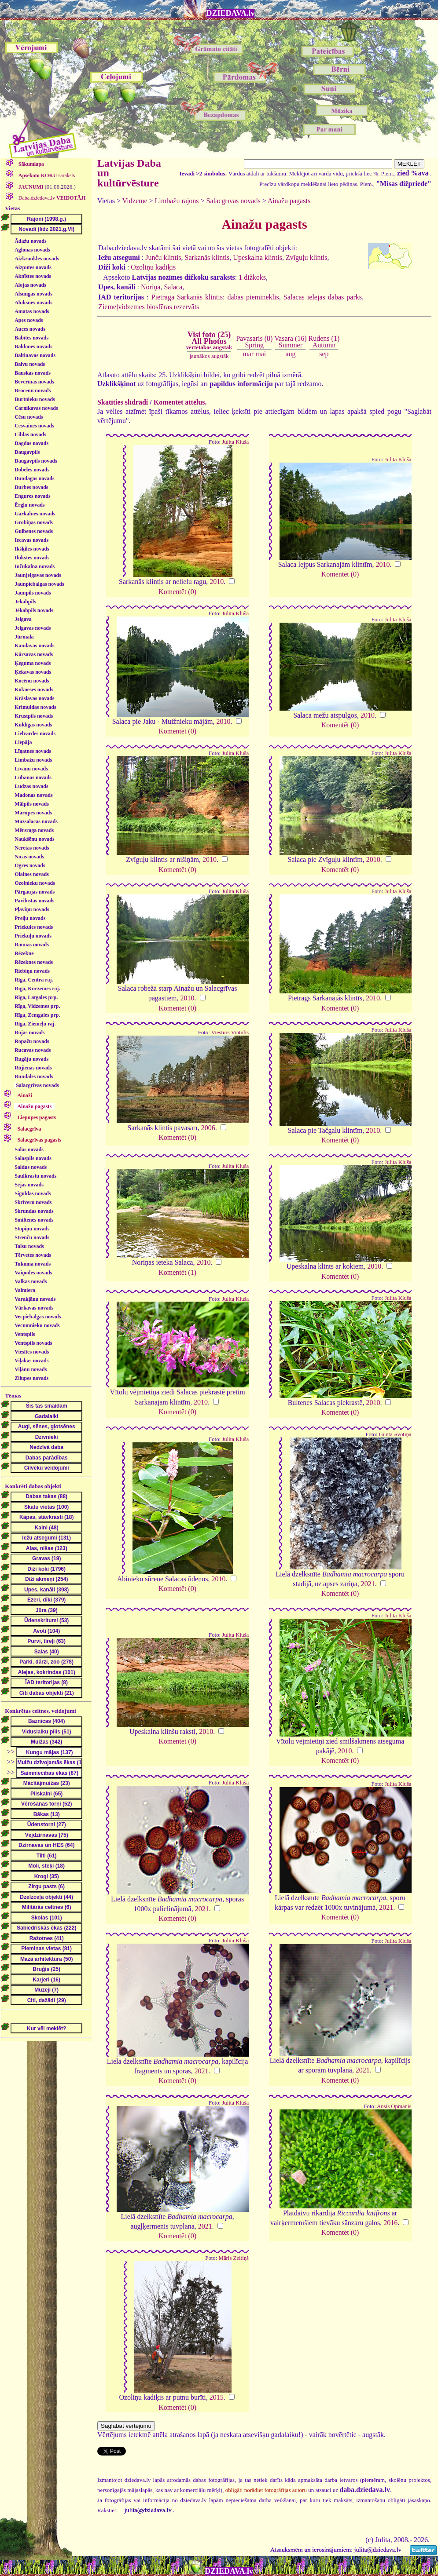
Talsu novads (29, 1246)
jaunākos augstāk (208, 356)
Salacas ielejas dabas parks (322, 297)
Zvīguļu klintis (307, 257)
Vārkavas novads (34, 1308)
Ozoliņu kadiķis (153, 267)
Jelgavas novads (33, 628)
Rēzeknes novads (34, 962)
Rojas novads (29, 1032)
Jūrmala (24, 637)
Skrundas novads (34, 1211)
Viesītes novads (32, 1352)
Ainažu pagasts (289, 200)
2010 (217, 581)
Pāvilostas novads (34, 901)
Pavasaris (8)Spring (254, 341)
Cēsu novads (29, 417)
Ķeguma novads (33, 663)
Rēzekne (24, 953)
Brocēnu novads (33, 390)
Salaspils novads (33, 1158)
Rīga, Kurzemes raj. (37, 988)
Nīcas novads (29, 857)
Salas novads (29, 1149)
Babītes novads (31, 338)
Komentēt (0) (177, 591)
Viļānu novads (31, 1369)
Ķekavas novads (33, 672)
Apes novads (29, 320)
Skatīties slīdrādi (122, 402)
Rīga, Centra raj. (34, 980)
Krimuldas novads (35, 707)
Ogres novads (30, 865)
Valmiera (25, 1290)
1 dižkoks (252, 277)
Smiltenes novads (34, 1220)
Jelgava (23, 619)
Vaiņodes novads (33, 1273)
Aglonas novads (32, 250)
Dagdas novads (31, 443)
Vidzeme (134, 200)
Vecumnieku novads (37, 1325)
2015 (217, 2397)
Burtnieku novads (35, 399)
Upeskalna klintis (257, 257)
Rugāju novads (31, 1059)
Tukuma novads (33, 1264)
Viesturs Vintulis (230, 1032)
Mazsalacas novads (36, 821)
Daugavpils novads (36, 461)
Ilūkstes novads (32, 558)
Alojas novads (30, 285)
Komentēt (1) (177, 1272)
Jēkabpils (25, 601)
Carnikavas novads (36, 408)
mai (260, 354)
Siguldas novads (33, 1193)
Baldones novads (33, 346)
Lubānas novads (33, 777)
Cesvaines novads (34, 426)
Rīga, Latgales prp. (36, 997)
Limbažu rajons (177, 200)
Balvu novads (30, 364)
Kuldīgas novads (33, 725)
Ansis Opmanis (394, 2106)
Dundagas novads (34, 478)
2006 (208, 1127)
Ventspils (25, 1334)
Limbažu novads (33, 760)
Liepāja (23, 742)
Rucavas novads (33, 1050)
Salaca (173, 287)
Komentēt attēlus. (180, 402)
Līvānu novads (31, 769)
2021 (368, 1583)
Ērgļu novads (29, 505)
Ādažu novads (30, 241)
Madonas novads (33, 795)
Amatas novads (32, 311)
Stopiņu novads (32, 1229)
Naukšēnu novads (34, 839)
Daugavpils (27, 452)
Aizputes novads (33, 267)
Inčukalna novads (35, 566)
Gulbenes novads (34, 531)
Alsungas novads (33, 294)
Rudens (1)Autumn (324, 341)
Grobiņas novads (34, 522)
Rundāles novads (34, 1076)
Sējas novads (29, 1185)
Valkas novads (31, 1281)
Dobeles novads (32, 470)
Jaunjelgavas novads (38, 575)
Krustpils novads (34, 716)
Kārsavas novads (34, 654)
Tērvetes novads (33, 1255)
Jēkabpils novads (34, 610)
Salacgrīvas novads (37, 1085)
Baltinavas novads (35, 355)
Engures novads (32, 496)
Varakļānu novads (35, 1299)
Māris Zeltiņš (234, 2258)
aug (290, 354)
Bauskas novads (33, 373)
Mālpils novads (32, 804)
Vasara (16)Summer (290, 341)
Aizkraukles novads (37, 258)
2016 (390, 2222)
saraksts (46, 175)
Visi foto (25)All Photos (209, 340)
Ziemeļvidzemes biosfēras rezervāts (148, 306)
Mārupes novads (33, 813)
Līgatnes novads (33, 751)
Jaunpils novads (33, 593)
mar (248, 354)
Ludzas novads (31, 786)
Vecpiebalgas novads (38, 1317)
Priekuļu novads (33, 936)
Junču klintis (163, 257)
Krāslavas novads (34, 698)
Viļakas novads (31, 1360)
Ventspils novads (33, 1343)
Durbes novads (31, 487)
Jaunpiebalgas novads (39, 584)
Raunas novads (32, 944)
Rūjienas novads (33, 1068)
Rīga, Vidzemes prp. (37, 1006)
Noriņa (150, 287)
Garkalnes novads (35, 514)
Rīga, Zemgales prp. (37, 1015)
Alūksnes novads (33, 302)
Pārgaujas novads (35, 892)
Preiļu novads (30, 918)
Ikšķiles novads (32, 549)
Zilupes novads (31, 1378)
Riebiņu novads (32, 971)
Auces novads (30, 329)
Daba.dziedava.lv (51, 198)
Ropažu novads (32, 1041)
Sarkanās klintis (207, 257)
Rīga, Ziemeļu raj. (35, 1024)
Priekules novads (34, 927)
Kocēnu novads (32, 681)
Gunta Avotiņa (395, 1434)
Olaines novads (32, 874)
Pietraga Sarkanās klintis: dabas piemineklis (215, 297)
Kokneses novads (34, 689)
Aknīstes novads (33, 276)
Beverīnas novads (34, 382)
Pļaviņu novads (32, 909)
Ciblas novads (30, 434)
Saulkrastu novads (35, 1176)
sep (323, 354)
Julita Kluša (235, 442)
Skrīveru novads (33, 1202)
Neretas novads (32, 848)
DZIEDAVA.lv (230, 13)
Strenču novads (32, 1237)
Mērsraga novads (34, 830)
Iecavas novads (31, 540)
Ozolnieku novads (35, 883)
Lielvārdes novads (35, 733)
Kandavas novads (34, 645)
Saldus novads (31, 1167)
